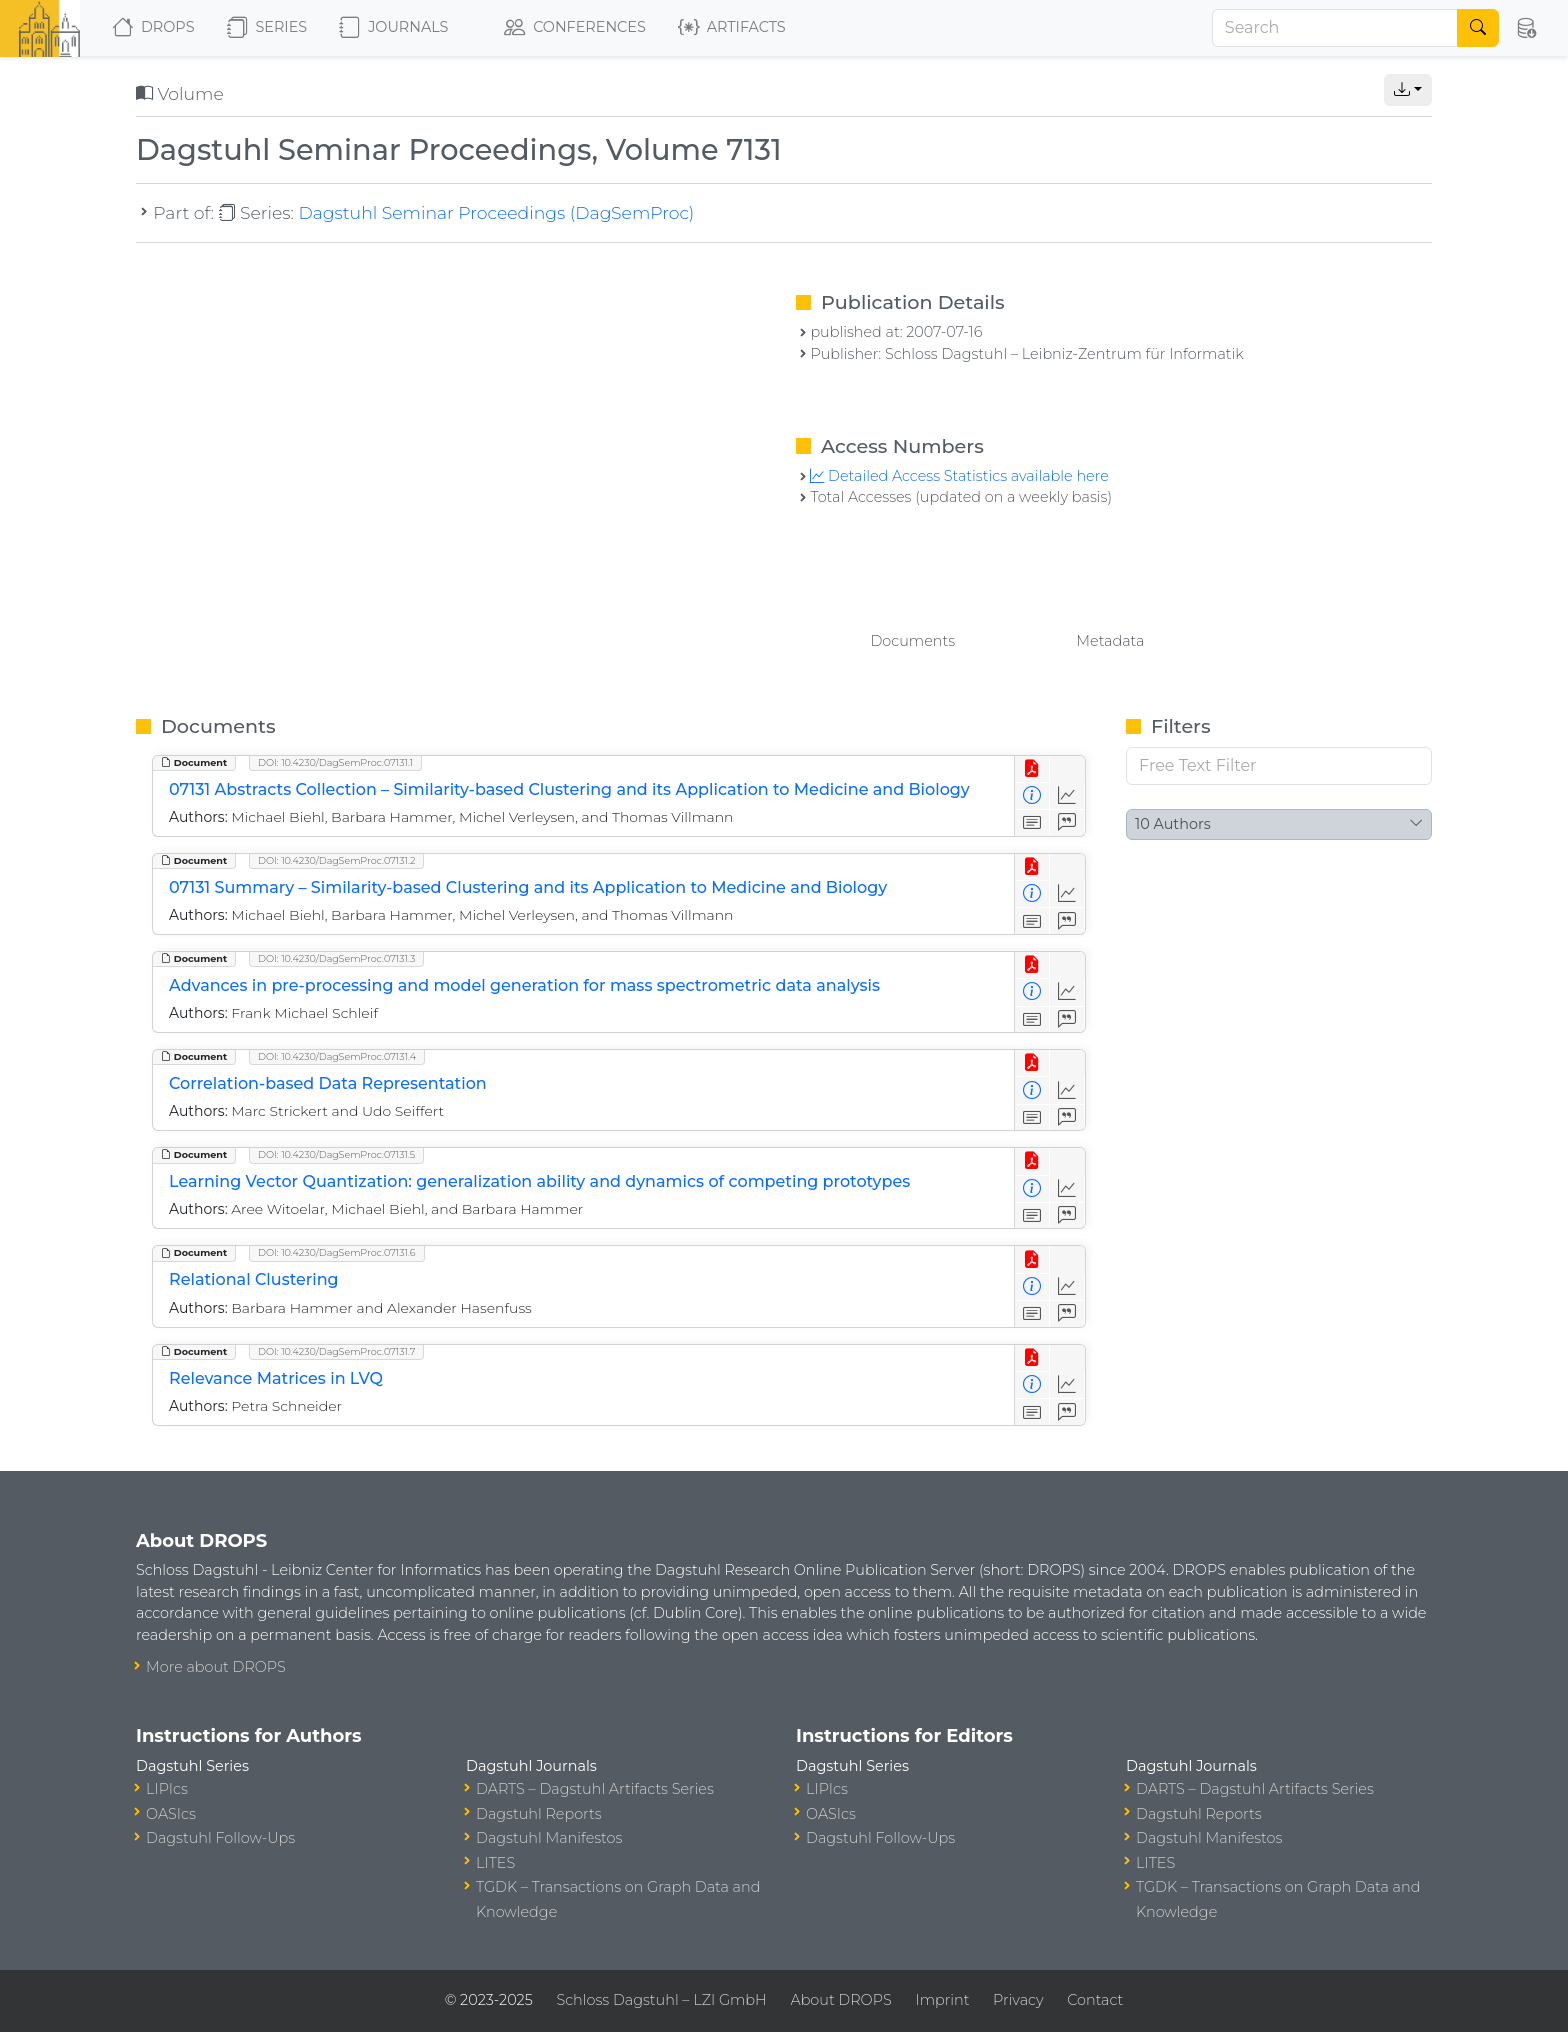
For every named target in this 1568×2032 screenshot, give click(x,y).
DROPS (153, 28)
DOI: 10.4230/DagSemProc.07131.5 (336, 1154)
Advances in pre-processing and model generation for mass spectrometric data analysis (524, 985)
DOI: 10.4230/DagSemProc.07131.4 (337, 1056)
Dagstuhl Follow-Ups (220, 1838)
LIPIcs (167, 1789)
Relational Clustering (254, 1279)
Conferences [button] (575, 28)
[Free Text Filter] (1279, 766)
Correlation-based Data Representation (328, 1083)
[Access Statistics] (1067, 796)
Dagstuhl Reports (539, 1814)
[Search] (1335, 28)
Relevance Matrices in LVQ (276, 1378)
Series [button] (267, 28)
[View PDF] (1032, 769)
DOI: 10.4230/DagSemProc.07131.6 (337, 1252)
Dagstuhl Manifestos (549, 1838)
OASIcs (171, 1814)
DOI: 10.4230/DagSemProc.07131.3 (336, 958)
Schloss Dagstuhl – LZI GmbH (661, 2000)
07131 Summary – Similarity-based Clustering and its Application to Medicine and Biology (528, 887)
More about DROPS (216, 1667)
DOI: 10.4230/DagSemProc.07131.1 (335, 762)
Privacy (1018, 2000)
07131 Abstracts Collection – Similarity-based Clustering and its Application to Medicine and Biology (569, 789)
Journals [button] (393, 28)
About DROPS (840, 2000)
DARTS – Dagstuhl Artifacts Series (595, 1789)
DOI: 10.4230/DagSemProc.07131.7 (336, 1351)
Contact (1095, 2000)
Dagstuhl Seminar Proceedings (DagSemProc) (496, 212)
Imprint (942, 2000)
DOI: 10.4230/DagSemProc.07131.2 (336, 860)
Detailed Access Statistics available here (959, 476)
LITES (495, 1863)
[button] (1527, 28)
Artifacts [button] (732, 28)
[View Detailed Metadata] (1032, 796)
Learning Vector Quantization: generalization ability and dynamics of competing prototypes (539, 1181)
